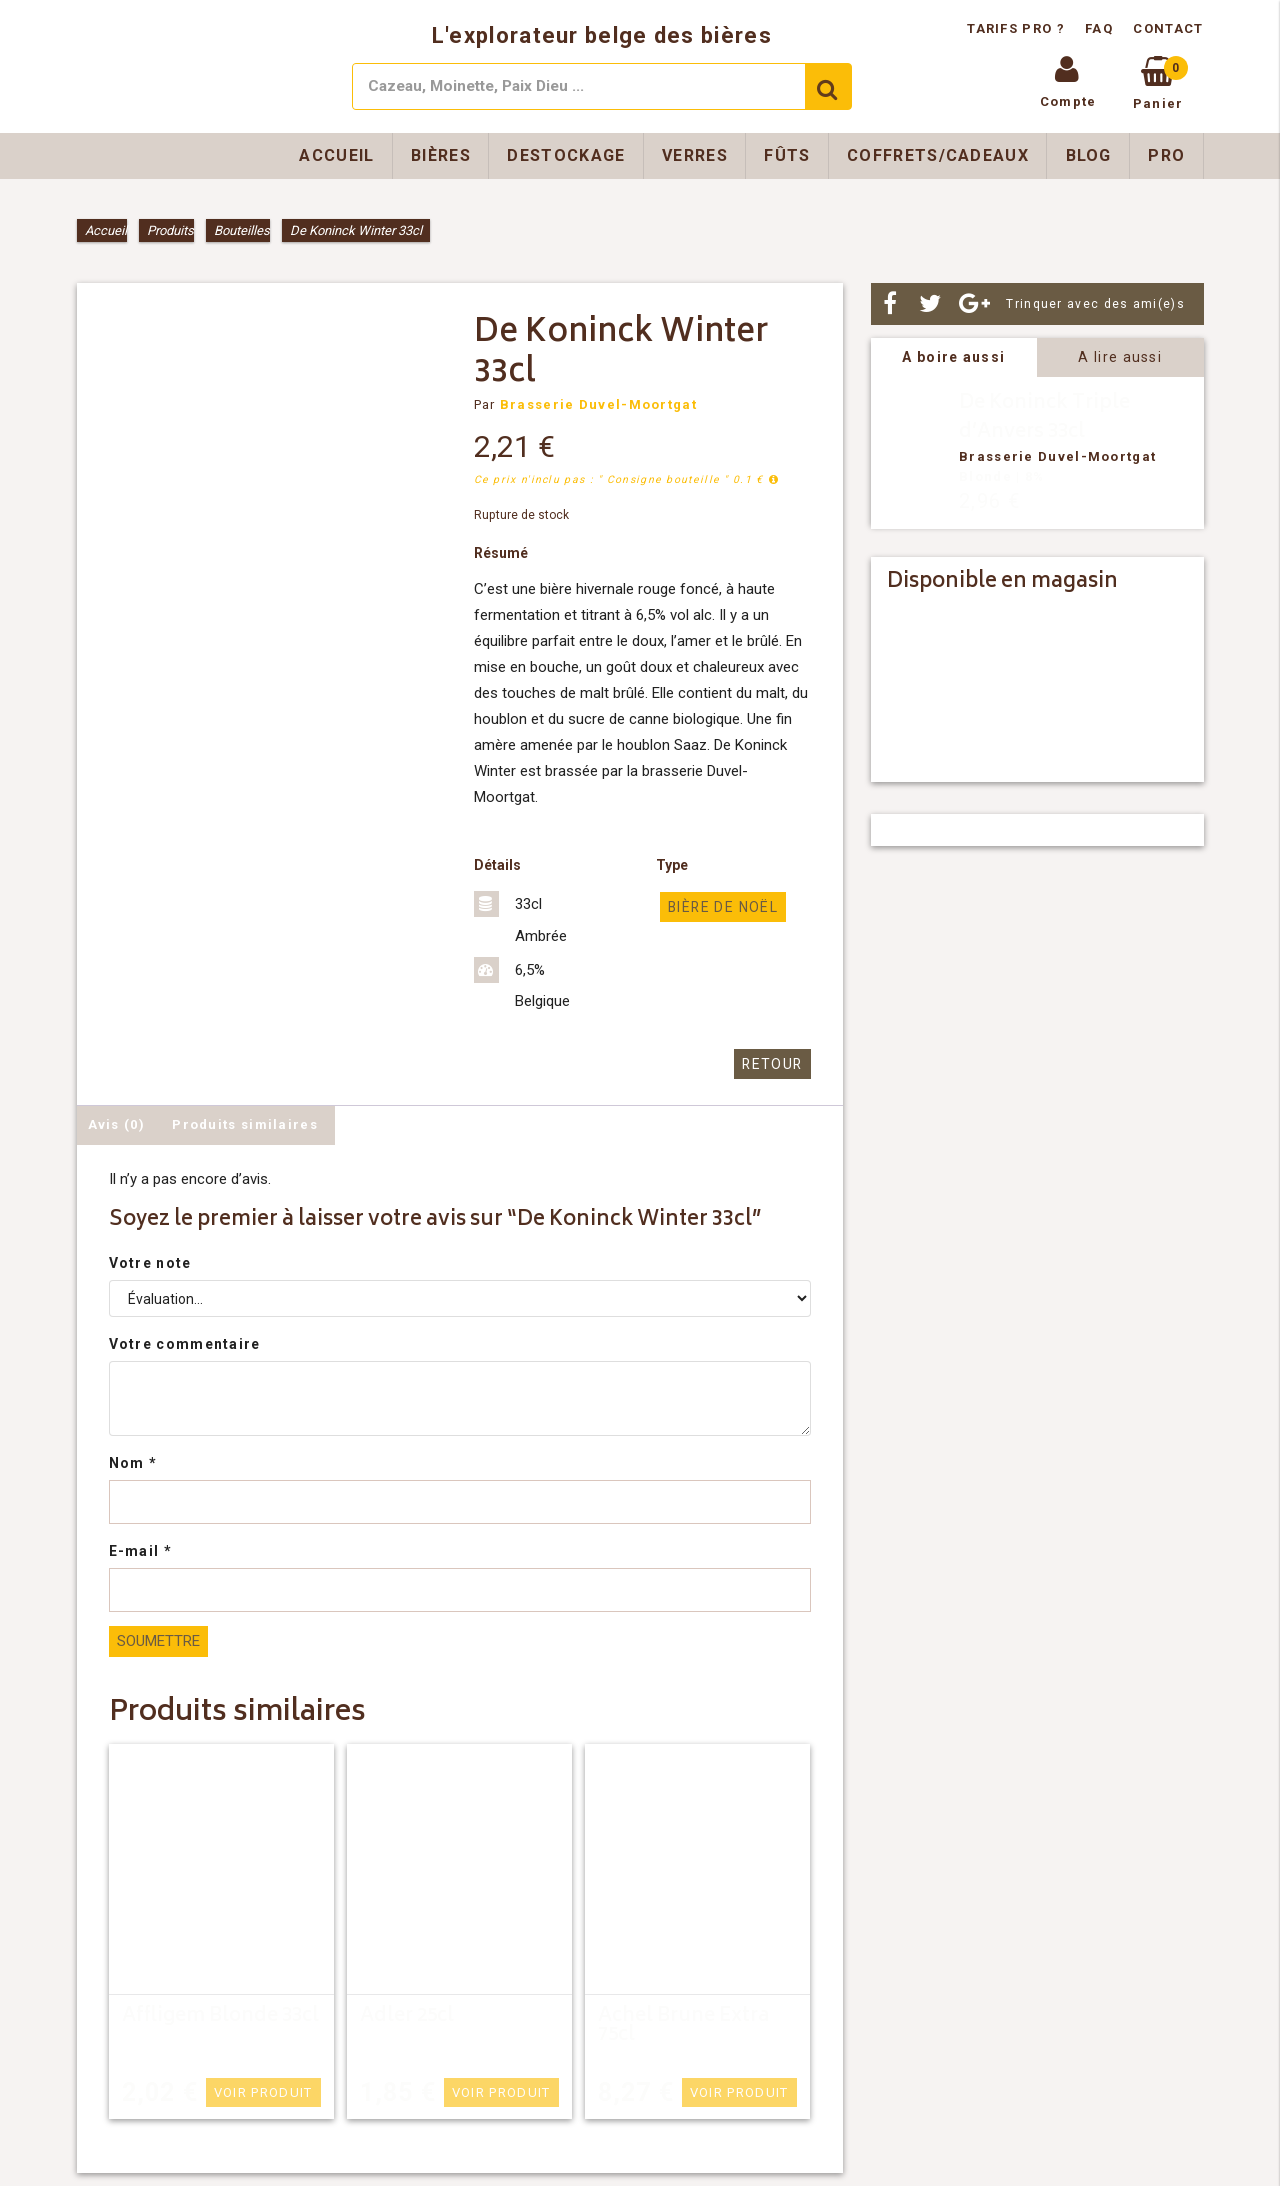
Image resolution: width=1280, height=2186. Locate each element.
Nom (133, 1462)
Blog (1089, 155)
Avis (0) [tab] (116, 1123)
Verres (695, 155)
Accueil (336, 155)
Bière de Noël (720, 906)
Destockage (566, 155)
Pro (1166, 155)
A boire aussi (953, 357)
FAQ (1099, 28)
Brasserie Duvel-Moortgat (598, 404)
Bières (441, 155)
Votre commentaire (185, 1343)
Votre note (150, 1262)
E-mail (140, 1550)
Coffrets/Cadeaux (938, 155)
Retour (775, 1063)
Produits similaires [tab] (245, 1123)
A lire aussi (1120, 357)
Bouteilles (242, 230)
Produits (170, 230)
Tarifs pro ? (1018, 28)
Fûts (787, 155)
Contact (1168, 28)
